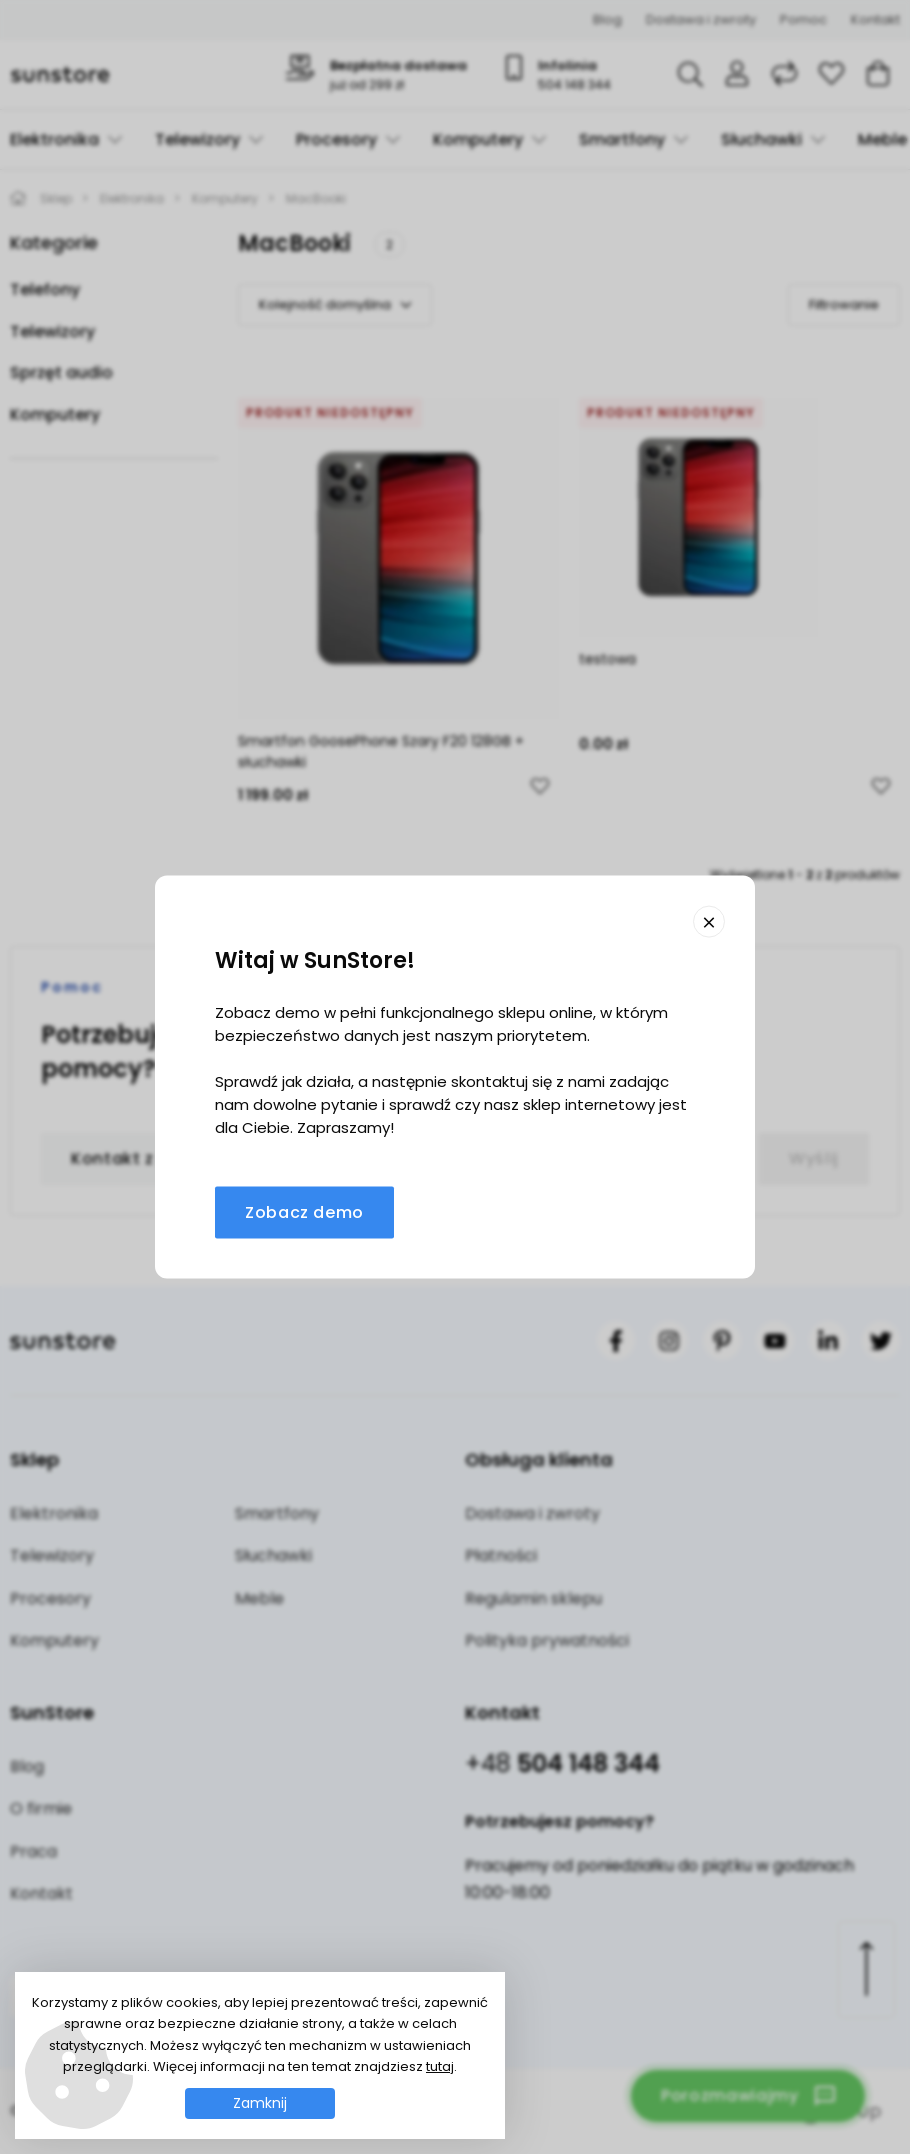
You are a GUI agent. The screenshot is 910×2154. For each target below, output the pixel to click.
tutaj (440, 2066)
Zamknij (260, 2103)
